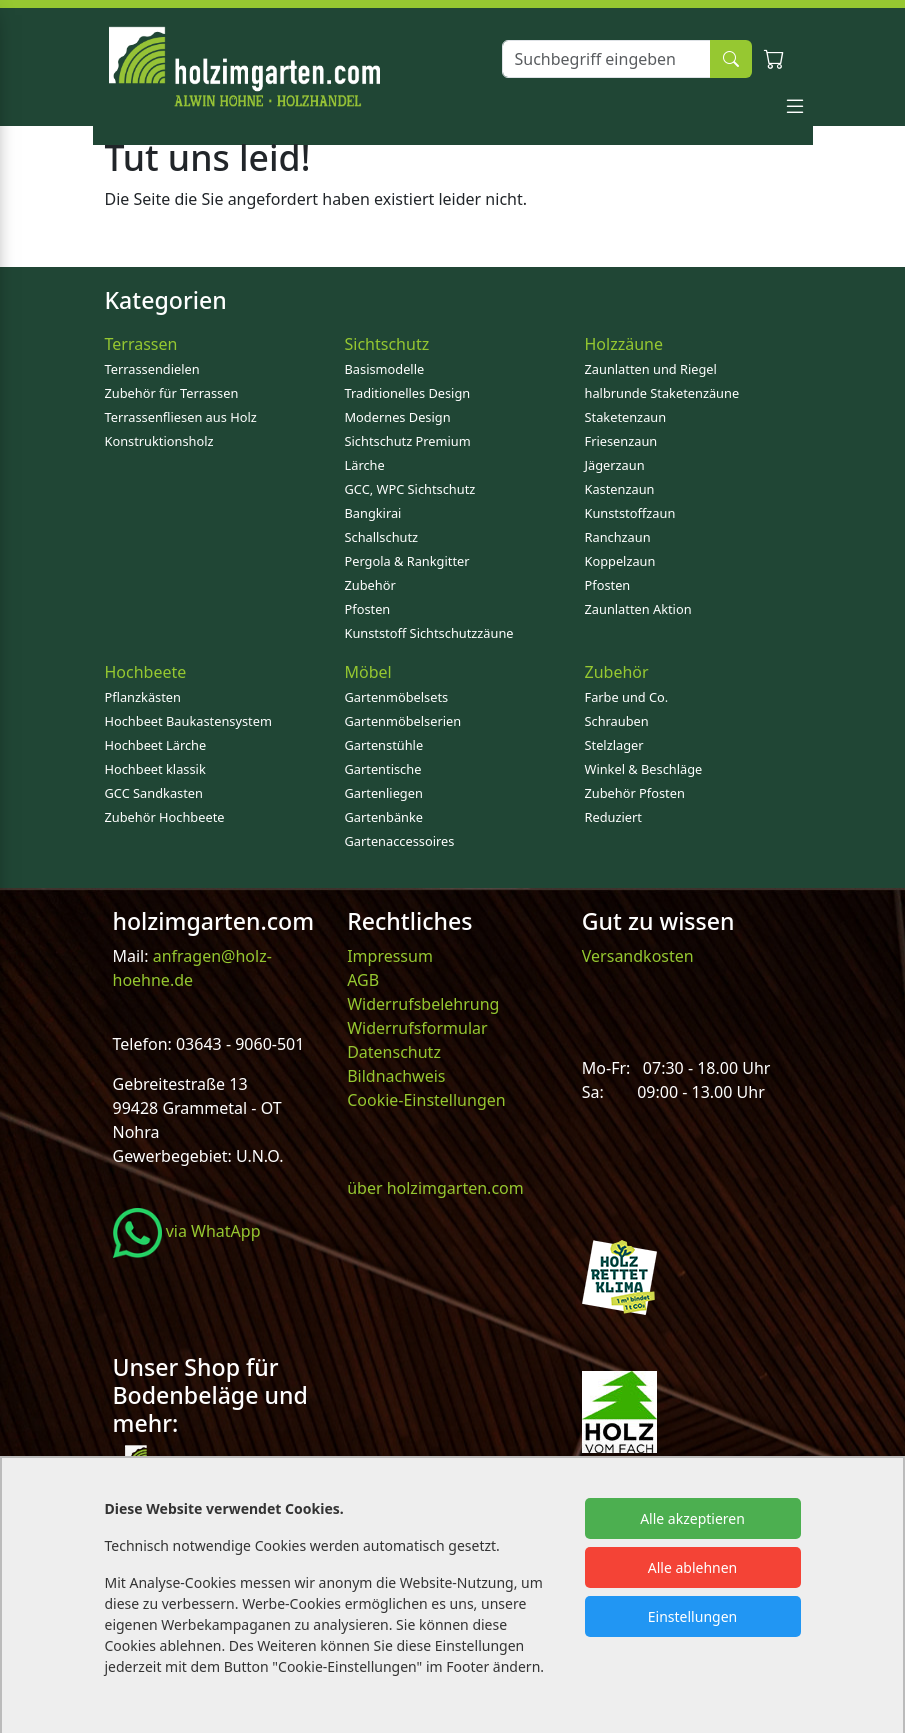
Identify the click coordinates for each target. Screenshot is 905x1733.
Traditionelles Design (408, 393)
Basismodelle (385, 369)
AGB (363, 980)
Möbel (368, 672)
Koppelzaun (620, 561)
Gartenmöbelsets (397, 697)
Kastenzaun (620, 489)
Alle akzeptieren (692, 1518)
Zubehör (370, 585)
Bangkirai (373, 513)
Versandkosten (638, 956)
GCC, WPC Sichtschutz (410, 489)
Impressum (390, 956)
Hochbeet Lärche (156, 745)
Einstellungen (692, 1616)
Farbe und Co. (627, 697)
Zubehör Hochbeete (165, 817)
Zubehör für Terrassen (172, 393)
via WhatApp (187, 1231)
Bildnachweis (398, 1076)
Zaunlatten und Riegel (651, 369)
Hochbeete (146, 672)
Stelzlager (614, 745)
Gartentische (383, 769)
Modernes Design (398, 417)
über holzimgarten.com (435, 1188)
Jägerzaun (615, 465)
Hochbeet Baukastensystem (188, 721)
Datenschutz (394, 1052)
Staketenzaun (626, 417)
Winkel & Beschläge (644, 769)
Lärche (365, 465)
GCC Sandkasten (154, 793)
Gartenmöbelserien (403, 721)
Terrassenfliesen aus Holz (181, 417)
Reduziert (613, 817)
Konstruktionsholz (159, 441)
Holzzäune (624, 344)
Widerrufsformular (417, 1028)
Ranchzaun (618, 537)
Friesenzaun (621, 441)
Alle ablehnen (693, 1567)
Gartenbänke (384, 817)
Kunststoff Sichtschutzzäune (429, 633)
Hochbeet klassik (155, 769)
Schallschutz (382, 537)
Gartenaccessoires (400, 841)
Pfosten (368, 609)
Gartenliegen (384, 793)
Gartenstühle (384, 745)
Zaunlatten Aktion (638, 609)
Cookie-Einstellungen (426, 1100)
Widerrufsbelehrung (423, 1004)
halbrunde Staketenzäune (662, 393)
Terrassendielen (152, 369)
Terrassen (141, 344)
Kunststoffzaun (630, 513)
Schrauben (617, 721)
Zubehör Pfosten (635, 793)
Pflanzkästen (143, 697)
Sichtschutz (387, 344)
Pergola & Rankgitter (407, 561)
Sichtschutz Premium (408, 441)
